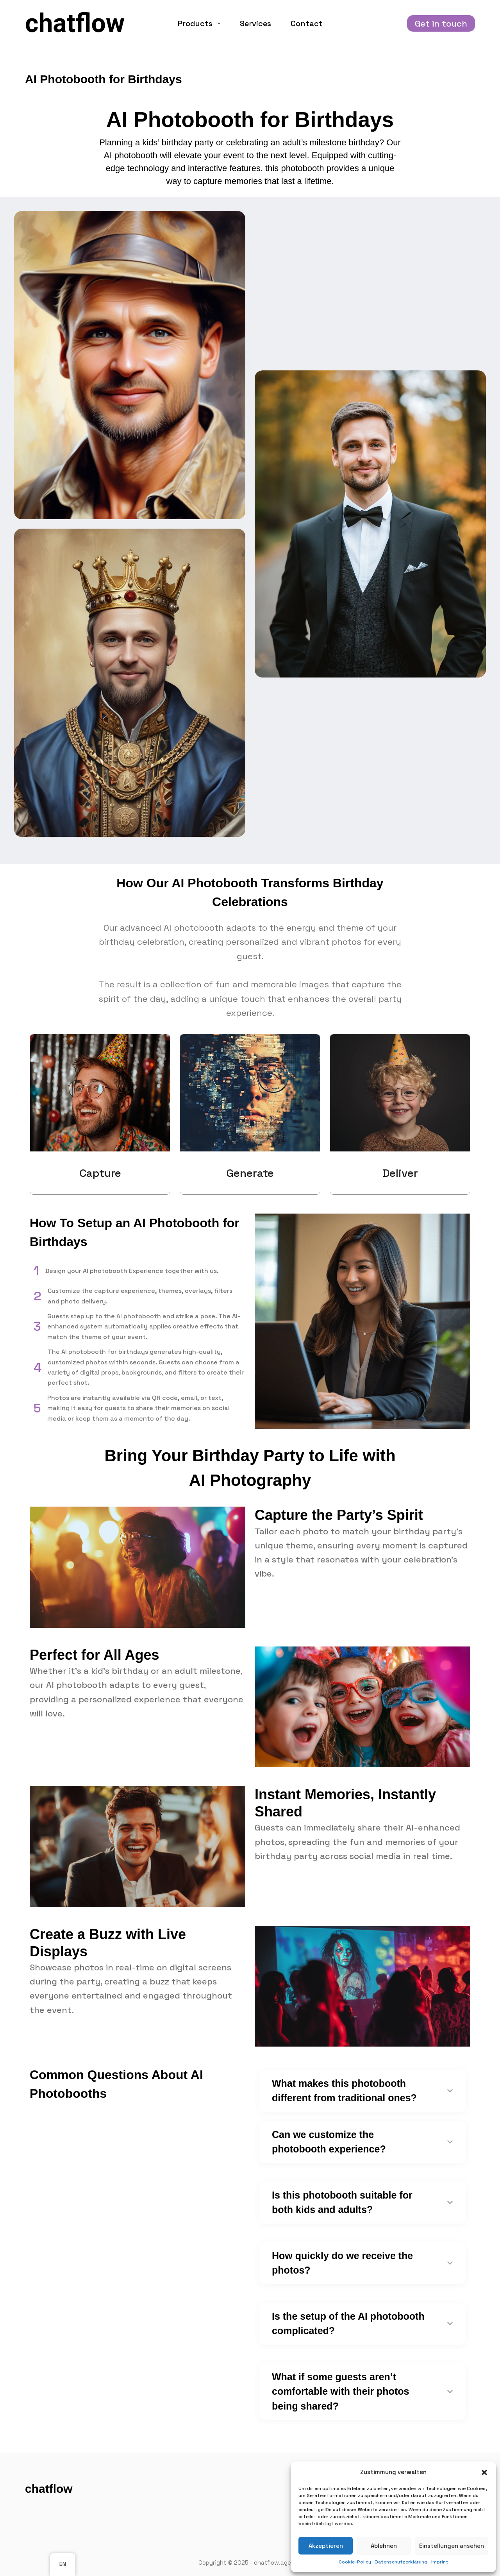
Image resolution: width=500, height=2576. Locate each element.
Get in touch (441, 23)
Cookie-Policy (355, 2562)
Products (200, 23)
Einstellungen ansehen (451, 2545)
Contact (307, 23)
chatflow (75, 23)
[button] (484, 2472)
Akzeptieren (326, 2545)
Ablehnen (384, 2545)
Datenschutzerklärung (401, 2562)
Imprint (439, 2562)
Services (255, 23)
